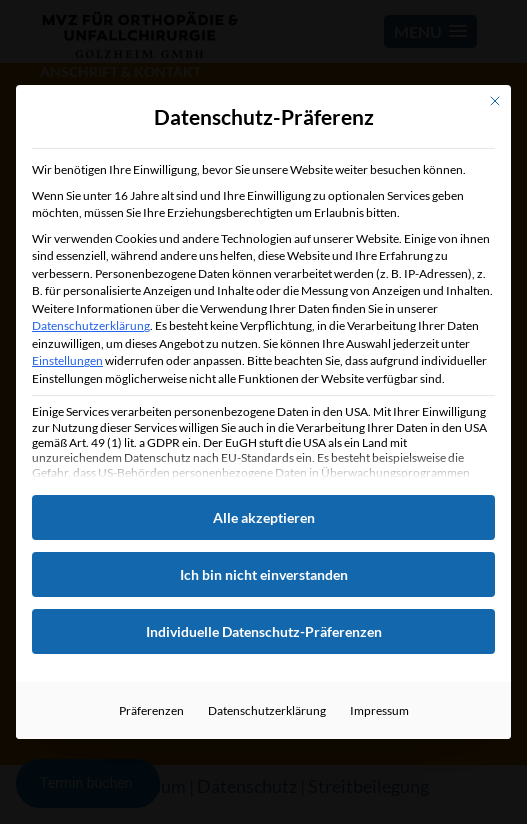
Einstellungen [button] (67, 360)
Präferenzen (151, 710)
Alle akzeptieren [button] (264, 517)
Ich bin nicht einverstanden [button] (264, 574)
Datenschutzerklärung (91, 325)
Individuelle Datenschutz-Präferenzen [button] (264, 631)
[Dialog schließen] (495, 101)
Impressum (379, 710)
